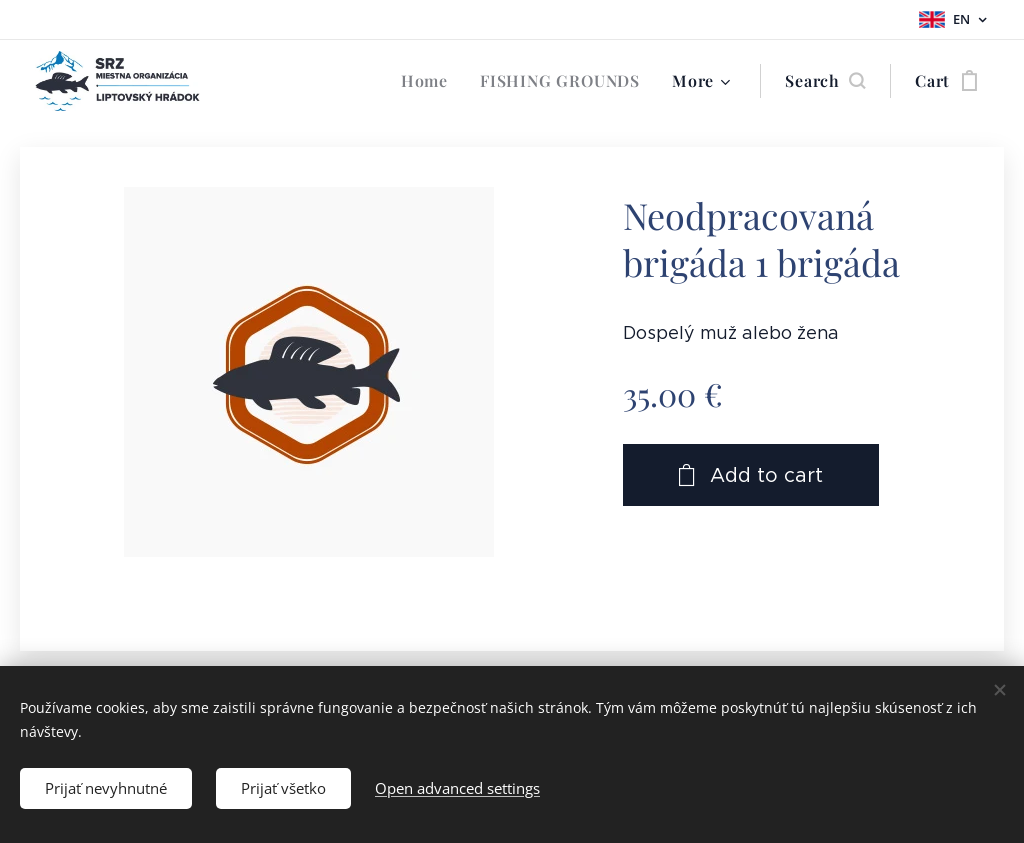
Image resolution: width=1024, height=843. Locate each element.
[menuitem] (430, 81)
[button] (825, 81)
